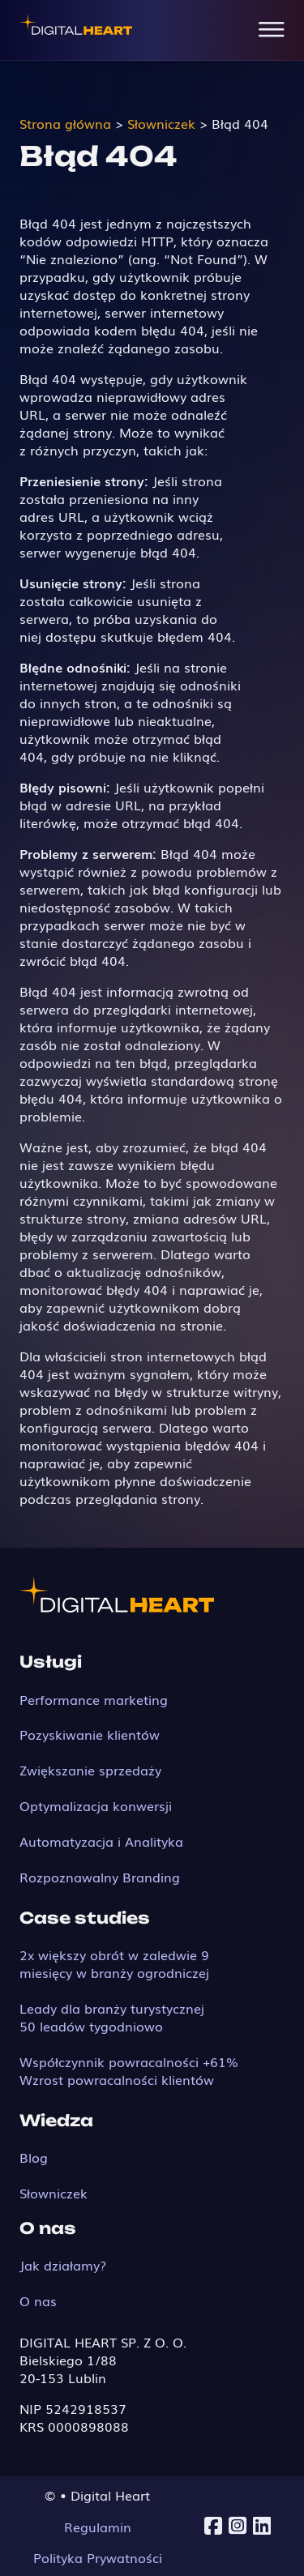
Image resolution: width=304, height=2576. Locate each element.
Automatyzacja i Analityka (101, 1841)
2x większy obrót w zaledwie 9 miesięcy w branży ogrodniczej (114, 1963)
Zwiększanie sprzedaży (90, 1770)
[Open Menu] (272, 30)
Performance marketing (93, 1699)
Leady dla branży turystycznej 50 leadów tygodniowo (111, 2017)
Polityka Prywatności (97, 2557)
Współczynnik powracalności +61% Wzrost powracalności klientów (128, 2070)
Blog (33, 2157)
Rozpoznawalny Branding (99, 1877)
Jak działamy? (62, 2265)
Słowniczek (53, 2193)
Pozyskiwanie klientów (89, 1734)
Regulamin (97, 2526)
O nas (38, 2300)
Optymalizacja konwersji (95, 1805)
